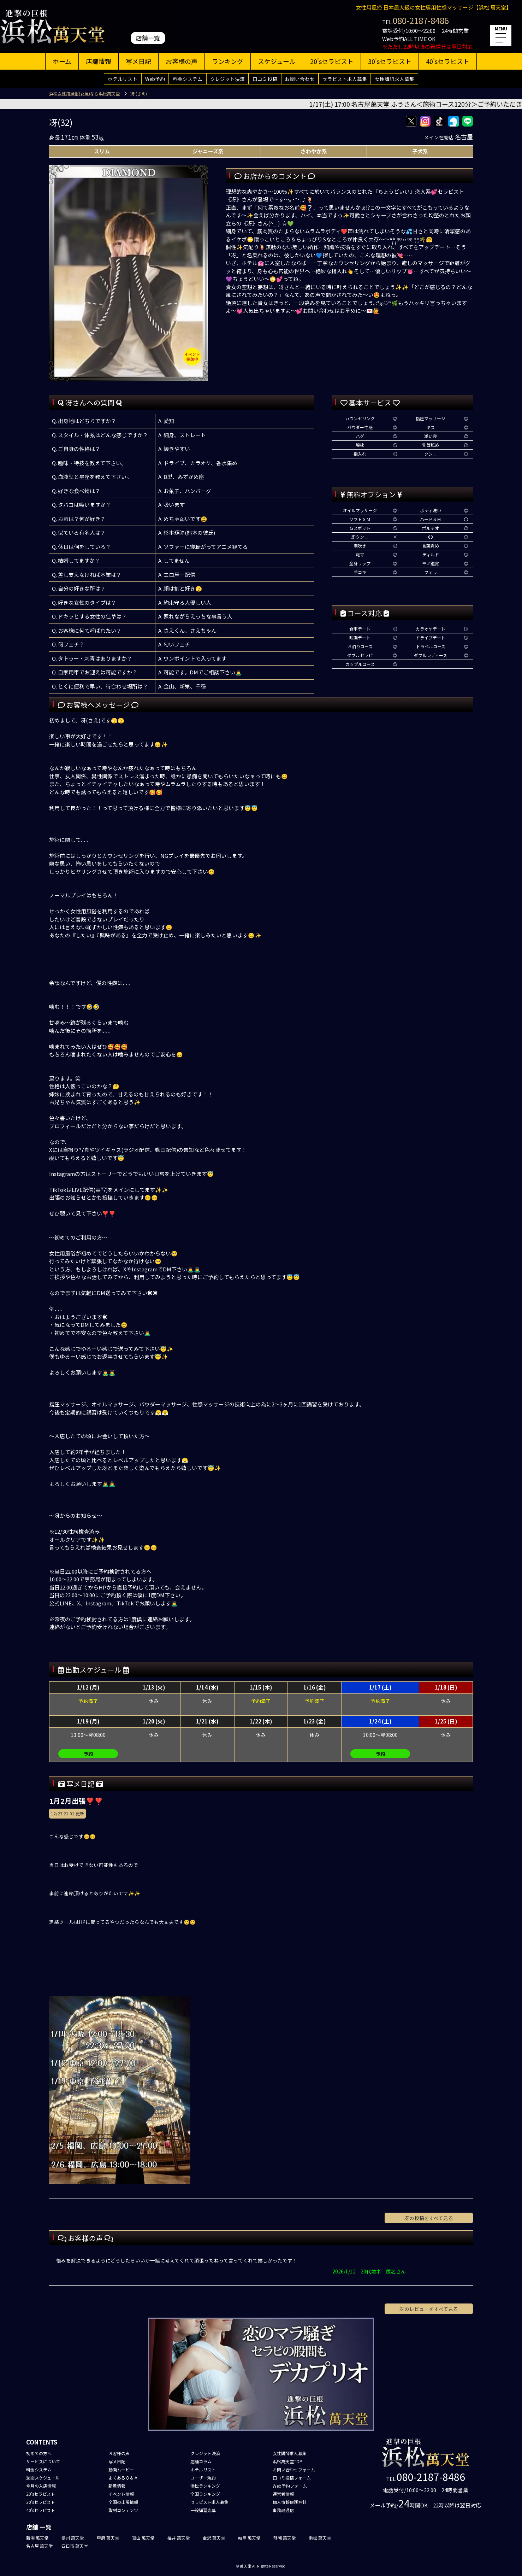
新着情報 (116, 2486)
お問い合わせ (300, 78)
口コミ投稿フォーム (292, 2478)
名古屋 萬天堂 (39, 2546)
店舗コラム (201, 2461)
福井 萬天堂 (178, 2538)
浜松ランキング (205, 2486)
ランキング (227, 61)
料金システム (187, 78)
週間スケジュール (43, 2478)
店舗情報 (98, 61)
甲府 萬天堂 (108, 2538)
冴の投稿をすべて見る (428, 2217)
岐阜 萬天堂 (249, 2538)
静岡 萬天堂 (284, 2538)
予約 (88, 1753)
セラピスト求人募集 (344, 78)
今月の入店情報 (41, 2486)
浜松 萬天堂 (320, 2538)
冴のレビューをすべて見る (428, 2308)
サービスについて (43, 2461)
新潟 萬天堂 (37, 2538)
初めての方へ (39, 2453)
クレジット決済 (227, 78)
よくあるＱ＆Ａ (123, 2478)
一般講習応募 (203, 2510)
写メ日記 (138, 61)
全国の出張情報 (123, 2502)
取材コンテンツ (123, 2510)
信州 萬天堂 (72, 2538)
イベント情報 (121, 2494)
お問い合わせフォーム (294, 2469)
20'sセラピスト (332, 61)
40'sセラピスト (447, 61)
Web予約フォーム (290, 2486)
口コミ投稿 (265, 78)
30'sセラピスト (389, 61)
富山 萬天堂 (143, 2538)
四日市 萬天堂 (74, 2546)
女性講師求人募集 (394, 78)
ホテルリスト (122, 78)
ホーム (62, 61)
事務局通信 (283, 2510)
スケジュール (277, 61)
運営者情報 (283, 2494)
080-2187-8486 (421, 20)
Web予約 (155, 78)
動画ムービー (121, 2469)
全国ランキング (205, 2494)
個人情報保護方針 (290, 2502)
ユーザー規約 (203, 2478)
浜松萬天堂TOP (287, 2461)
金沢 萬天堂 (214, 2538)
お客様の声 (181, 61)
